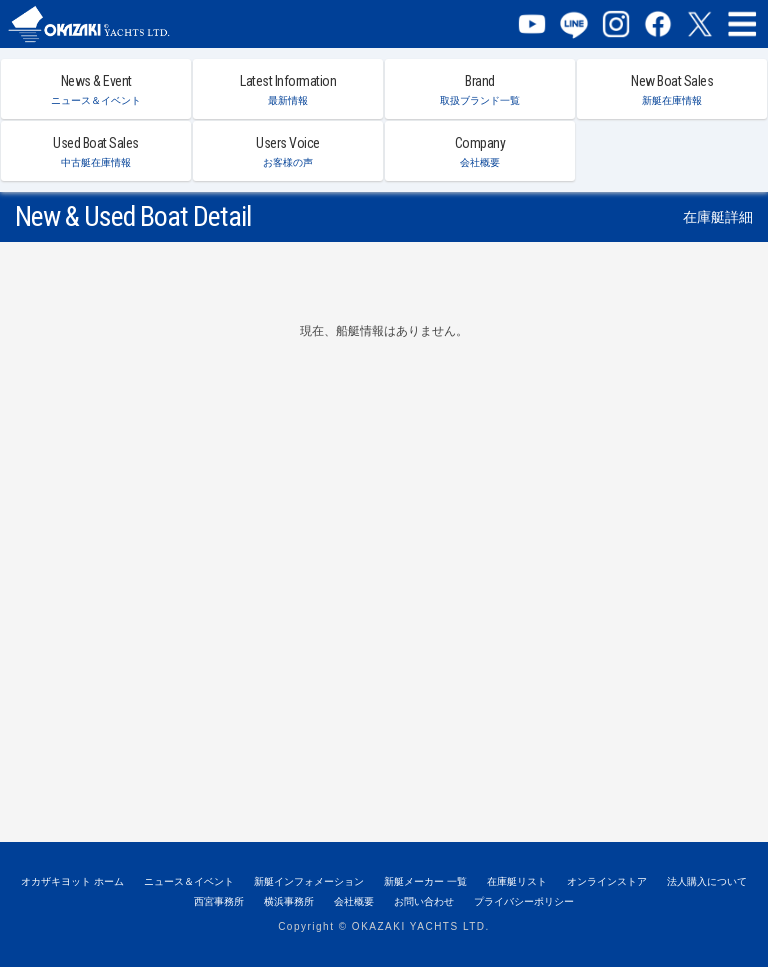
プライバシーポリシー (524, 901)
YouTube (532, 24)
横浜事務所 (289, 901)
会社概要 (354, 901)
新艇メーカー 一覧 (425, 881)
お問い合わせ (424, 901)
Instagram (616, 24)
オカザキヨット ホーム (72, 881)
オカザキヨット (108, 24)
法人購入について (707, 881)
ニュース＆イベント (189, 881)
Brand (480, 89)
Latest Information (288, 89)
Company (480, 151)
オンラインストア (607, 881)
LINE (574, 24)
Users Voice (288, 151)
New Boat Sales (672, 89)
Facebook (658, 24)
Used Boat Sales (96, 151)
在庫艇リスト (517, 881)
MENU (742, 24)
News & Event (96, 89)
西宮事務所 (219, 901)
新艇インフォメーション (309, 881)
